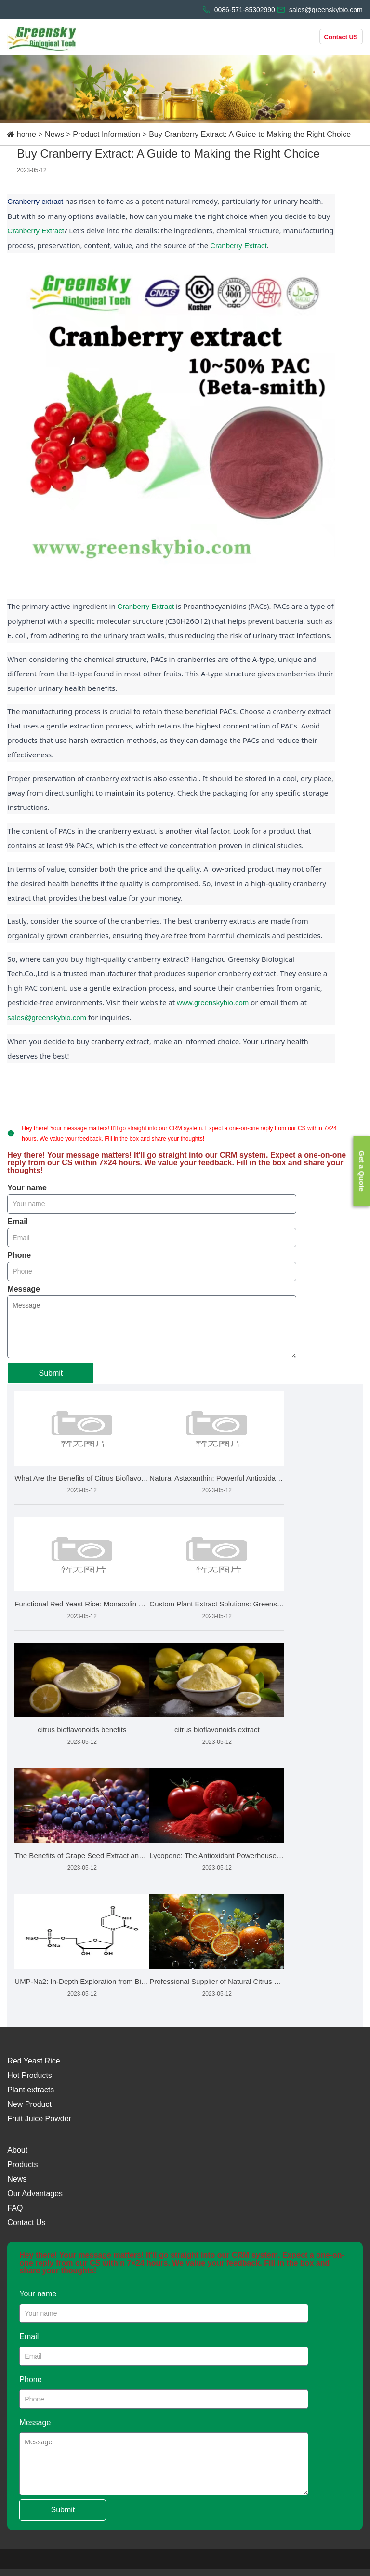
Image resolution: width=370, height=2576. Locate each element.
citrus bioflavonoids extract (217, 1729)
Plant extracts (30, 2090)
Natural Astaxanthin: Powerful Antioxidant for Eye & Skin (216, 1478)
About (17, 2150)
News (54, 134)
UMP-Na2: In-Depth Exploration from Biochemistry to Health (81, 1981)
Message (23, 1289)
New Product (29, 2104)
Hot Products (29, 2075)
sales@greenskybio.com (46, 1017)
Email (17, 1222)
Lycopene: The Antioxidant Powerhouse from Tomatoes (216, 1855)
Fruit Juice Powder (39, 2119)
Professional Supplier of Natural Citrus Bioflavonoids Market (216, 1981)
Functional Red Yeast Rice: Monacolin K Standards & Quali (81, 1603)
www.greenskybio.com (213, 1002)
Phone (19, 1255)
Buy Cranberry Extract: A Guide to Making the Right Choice (250, 134)
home (26, 134)
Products (22, 2164)
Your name (27, 1188)
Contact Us (26, 2222)
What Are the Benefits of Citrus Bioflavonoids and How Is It (81, 1478)
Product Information (106, 134)
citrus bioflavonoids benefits (82, 1729)
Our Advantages (35, 2193)
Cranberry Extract (35, 231)
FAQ (15, 2208)
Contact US (341, 36)
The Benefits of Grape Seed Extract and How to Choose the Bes (81, 1855)
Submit (51, 1373)
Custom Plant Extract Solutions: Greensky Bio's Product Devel (216, 1603)
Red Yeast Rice (33, 2061)
